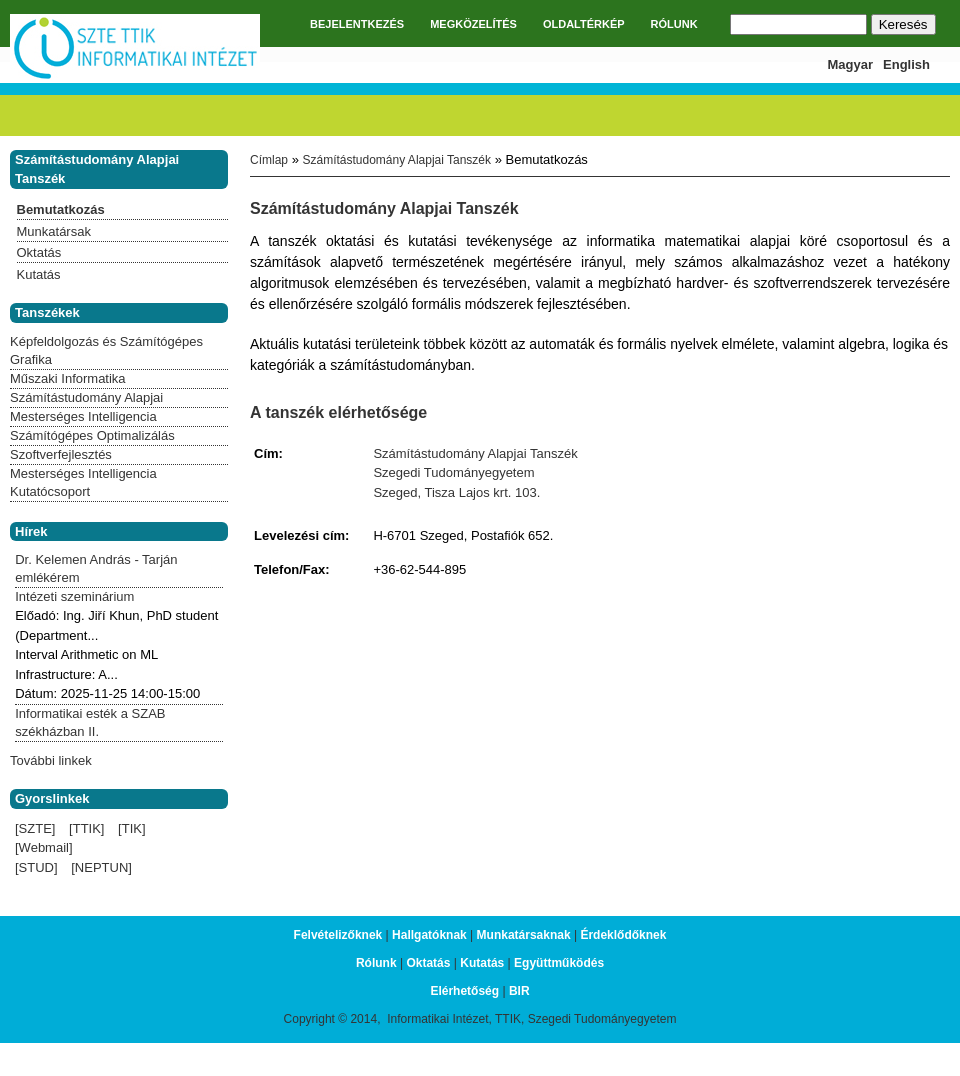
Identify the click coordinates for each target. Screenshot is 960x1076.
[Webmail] (44, 847)
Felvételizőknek (338, 935)
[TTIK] (86, 828)
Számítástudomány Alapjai (86, 397)
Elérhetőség (464, 991)
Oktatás (39, 252)
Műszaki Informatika (68, 378)
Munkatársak (54, 231)
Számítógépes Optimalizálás (92, 435)
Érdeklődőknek (623, 935)
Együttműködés (559, 963)
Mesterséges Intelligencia (83, 416)
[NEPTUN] (101, 867)
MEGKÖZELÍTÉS (473, 24)
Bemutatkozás (61, 209)
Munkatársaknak (524, 935)
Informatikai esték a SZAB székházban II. (90, 722)
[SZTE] (35, 828)
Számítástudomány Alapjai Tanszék (396, 160)
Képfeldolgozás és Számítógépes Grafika (106, 350)
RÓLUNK (674, 24)
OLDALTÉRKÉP (584, 24)
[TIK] (131, 828)
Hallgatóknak (429, 935)
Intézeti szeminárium (74, 596)
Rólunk (376, 963)
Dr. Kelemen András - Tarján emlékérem (96, 568)
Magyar (851, 64)
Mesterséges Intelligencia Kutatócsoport (83, 482)
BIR (519, 991)
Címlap (269, 160)
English (906, 64)
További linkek (51, 760)
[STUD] (36, 867)
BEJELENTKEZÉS (357, 24)
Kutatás (39, 274)
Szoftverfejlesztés (61, 454)
